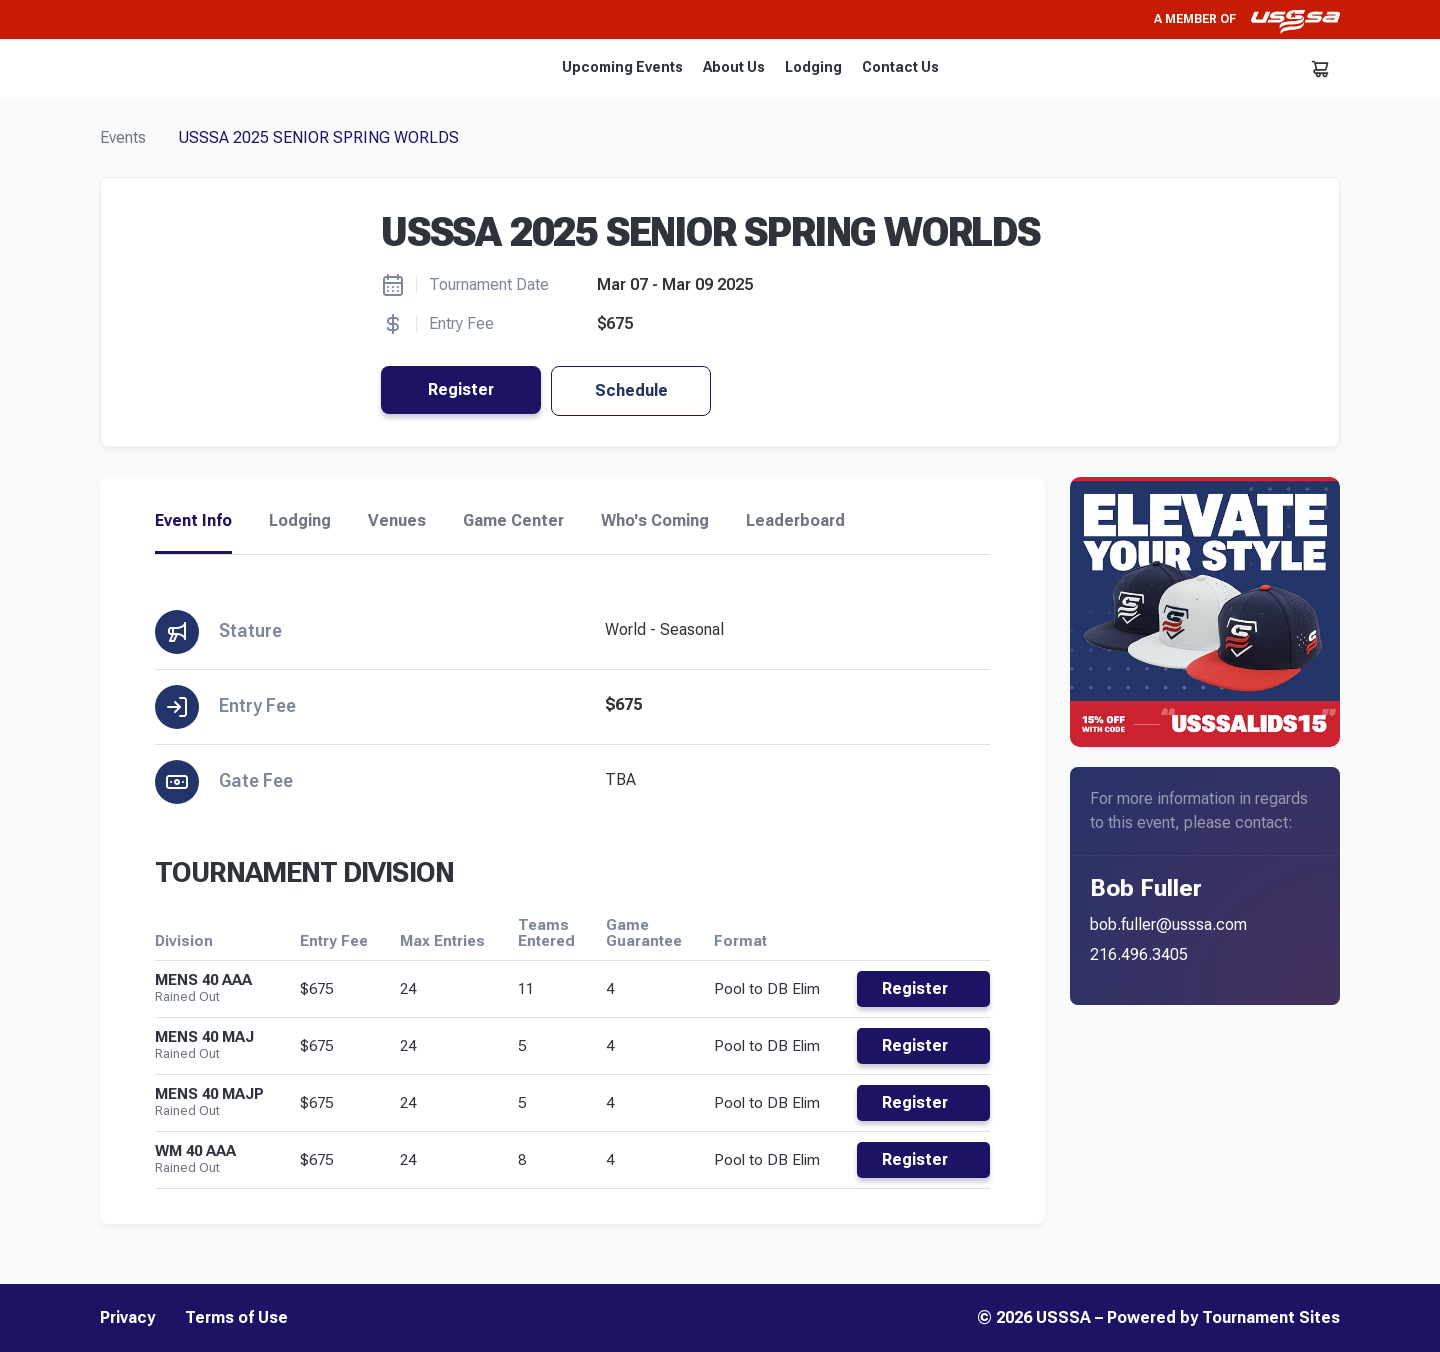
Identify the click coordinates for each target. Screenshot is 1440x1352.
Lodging (813, 67)
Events (123, 137)
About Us (734, 67)
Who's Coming (655, 521)
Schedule (631, 390)
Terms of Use (236, 1318)
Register (461, 389)
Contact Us (900, 67)
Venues (397, 521)
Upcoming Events (622, 67)
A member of (1247, 19)
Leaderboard (795, 521)
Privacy (127, 1318)
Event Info (193, 521)
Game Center (513, 521)
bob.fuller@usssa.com (1168, 924)
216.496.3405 (1139, 954)
